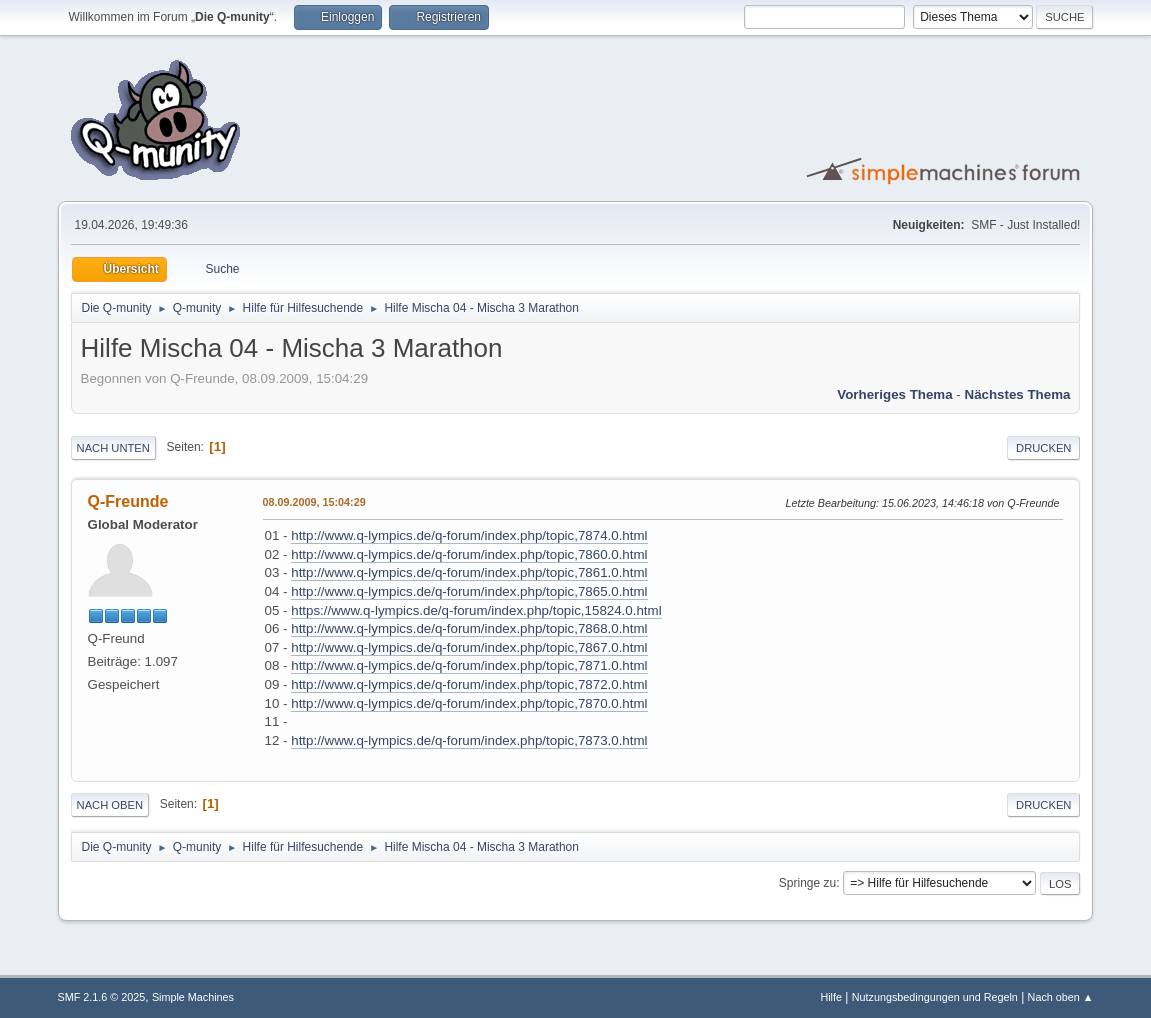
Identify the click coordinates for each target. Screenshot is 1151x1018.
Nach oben (110, 805)
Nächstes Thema (1018, 394)
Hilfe (831, 997)
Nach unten (113, 448)
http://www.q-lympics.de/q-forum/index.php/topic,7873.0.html (469, 740)
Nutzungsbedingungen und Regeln (935, 997)
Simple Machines (193, 997)
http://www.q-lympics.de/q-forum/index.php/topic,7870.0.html (469, 703)
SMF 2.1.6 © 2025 (102, 997)
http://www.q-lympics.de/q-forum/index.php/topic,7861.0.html (469, 572)
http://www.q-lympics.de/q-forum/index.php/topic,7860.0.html (469, 554)
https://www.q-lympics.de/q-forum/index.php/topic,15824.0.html (476, 610)
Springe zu (807, 883)
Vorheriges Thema (894, 394)
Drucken (1043, 448)
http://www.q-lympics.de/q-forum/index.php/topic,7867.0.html (469, 647)
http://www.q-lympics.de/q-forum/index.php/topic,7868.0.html (469, 628)
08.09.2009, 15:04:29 (314, 502)
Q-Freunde (128, 501)
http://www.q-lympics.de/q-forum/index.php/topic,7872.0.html (469, 684)
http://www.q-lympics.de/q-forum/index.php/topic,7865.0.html (469, 591)
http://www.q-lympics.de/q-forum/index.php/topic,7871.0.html (469, 665)
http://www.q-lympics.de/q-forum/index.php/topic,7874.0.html (469, 535)
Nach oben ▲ (1061, 997)
